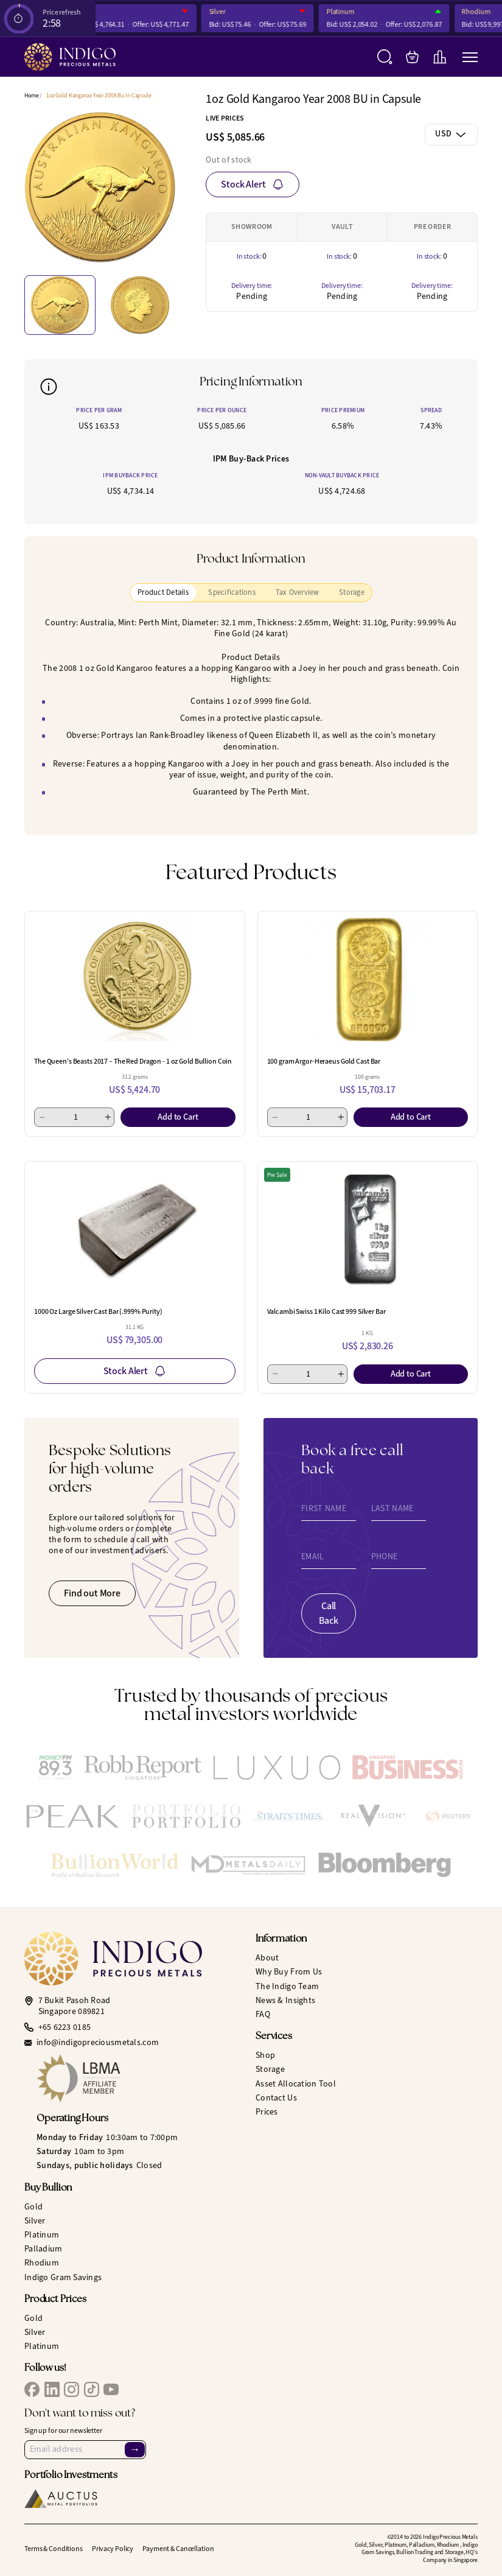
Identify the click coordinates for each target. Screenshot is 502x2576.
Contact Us (276, 2098)
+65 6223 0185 (64, 2027)
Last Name (392, 1508)
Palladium (43, 2249)
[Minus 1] (42, 1117)
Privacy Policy (112, 2548)
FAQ (263, 2014)
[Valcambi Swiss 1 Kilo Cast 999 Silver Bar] (368, 1230)
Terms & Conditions (53, 2548)
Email (312, 1556)
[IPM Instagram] (71, 2389)
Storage (270, 2069)
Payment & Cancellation (178, 2548)
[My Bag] (412, 57)
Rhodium (487, 11)
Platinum (352, 11)
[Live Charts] (439, 57)
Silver (228, 11)
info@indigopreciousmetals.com (98, 2042)
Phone (384, 1556)
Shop (265, 2055)
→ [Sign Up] (134, 2449)
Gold (33, 2207)
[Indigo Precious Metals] (70, 57)
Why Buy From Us (289, 1972)
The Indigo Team (287, 1986)
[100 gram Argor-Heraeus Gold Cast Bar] (368, 980)
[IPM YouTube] (111, 2389)
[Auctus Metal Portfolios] (60, 2499)
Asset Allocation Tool (296, 2084)
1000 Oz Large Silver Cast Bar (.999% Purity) (98, 1311)
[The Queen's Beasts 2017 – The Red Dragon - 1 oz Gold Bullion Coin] (135, 980)
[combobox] (451, 135)
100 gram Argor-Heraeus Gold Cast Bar (324, 1061)
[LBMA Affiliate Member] (141, 2078)
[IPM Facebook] (32, 2389)
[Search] (384, 57)
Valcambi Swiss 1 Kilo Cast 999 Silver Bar (326, 1311)
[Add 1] (108, 1117)
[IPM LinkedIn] (52, 2389)
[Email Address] (85, 2449)
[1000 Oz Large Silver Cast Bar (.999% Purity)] (135, 1230)
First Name (323, 1508)
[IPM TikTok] (91, 2389)
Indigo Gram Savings (63, 2277)
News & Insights (285, 2000)
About (267, 1958)
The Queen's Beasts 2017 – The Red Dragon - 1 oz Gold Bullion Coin (133, 1061)
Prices (267, 2112)
